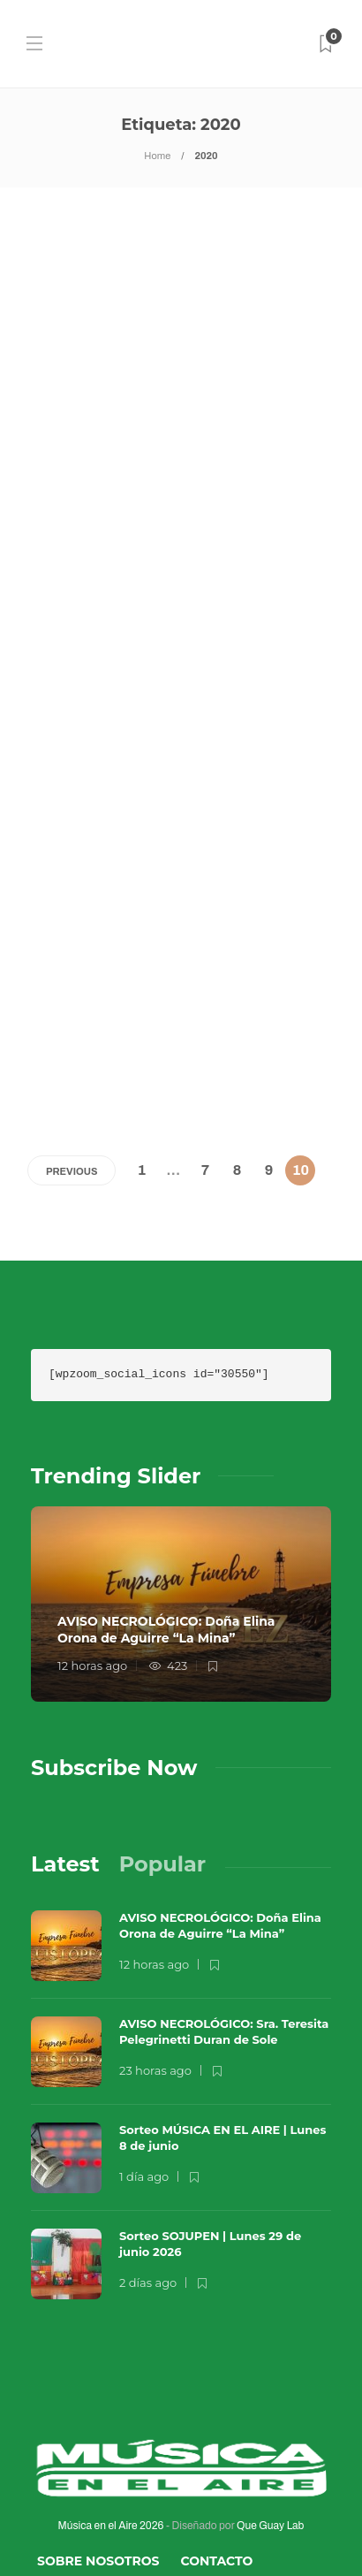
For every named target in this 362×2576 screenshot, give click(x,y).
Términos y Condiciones (126, 2493)
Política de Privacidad (122, 2528)
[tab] (65, 1760)
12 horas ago (92, 1562)
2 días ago (148, 2179)
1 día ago (144, 2073)
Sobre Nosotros (98, 2457)
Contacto (217, 2457)
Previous (71, 1068)
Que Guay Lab (270, 2422)
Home (157, 155)
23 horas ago (155, 1967)
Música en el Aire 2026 (111, 2422)
